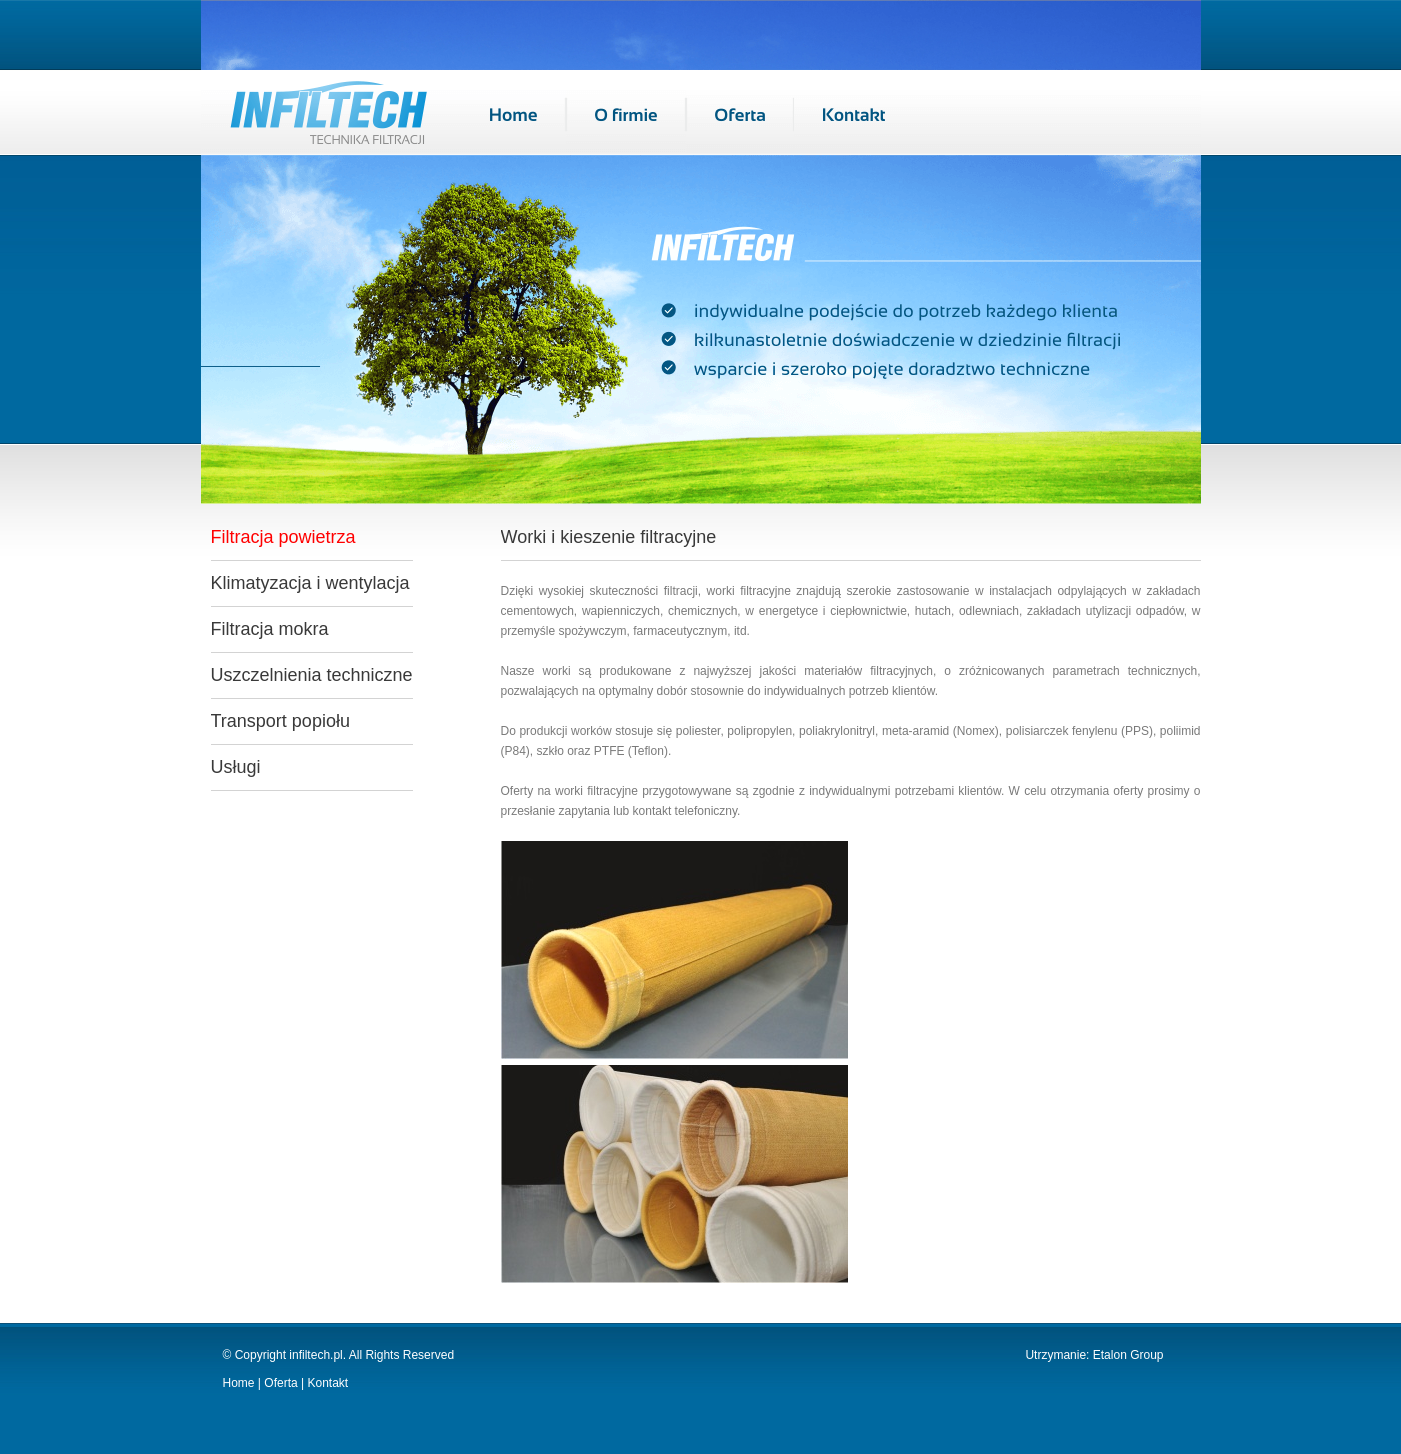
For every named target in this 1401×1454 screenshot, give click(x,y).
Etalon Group (1128, 1355)
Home (239, 1383)
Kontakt (326, 1383)
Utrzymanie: (1058, 1355)
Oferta (280, 1383)
